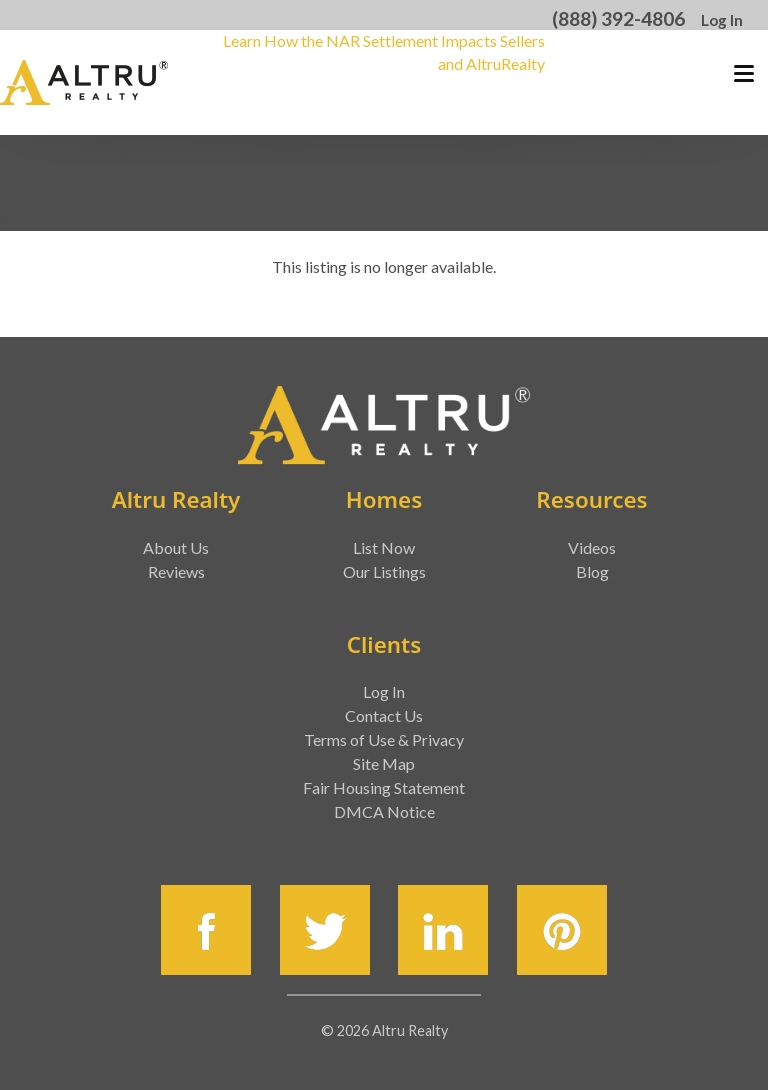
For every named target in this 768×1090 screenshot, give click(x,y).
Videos (592, 547)
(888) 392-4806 (618, 18)
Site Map (384, 763)
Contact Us (384, 715)
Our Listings (384, 571)
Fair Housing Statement (384, 787)
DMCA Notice (384, 811)
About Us (176, 547)
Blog (592, 571)
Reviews (176, 571)
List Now (384, 547)
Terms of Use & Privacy (384, 739)
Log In (722, 20)
